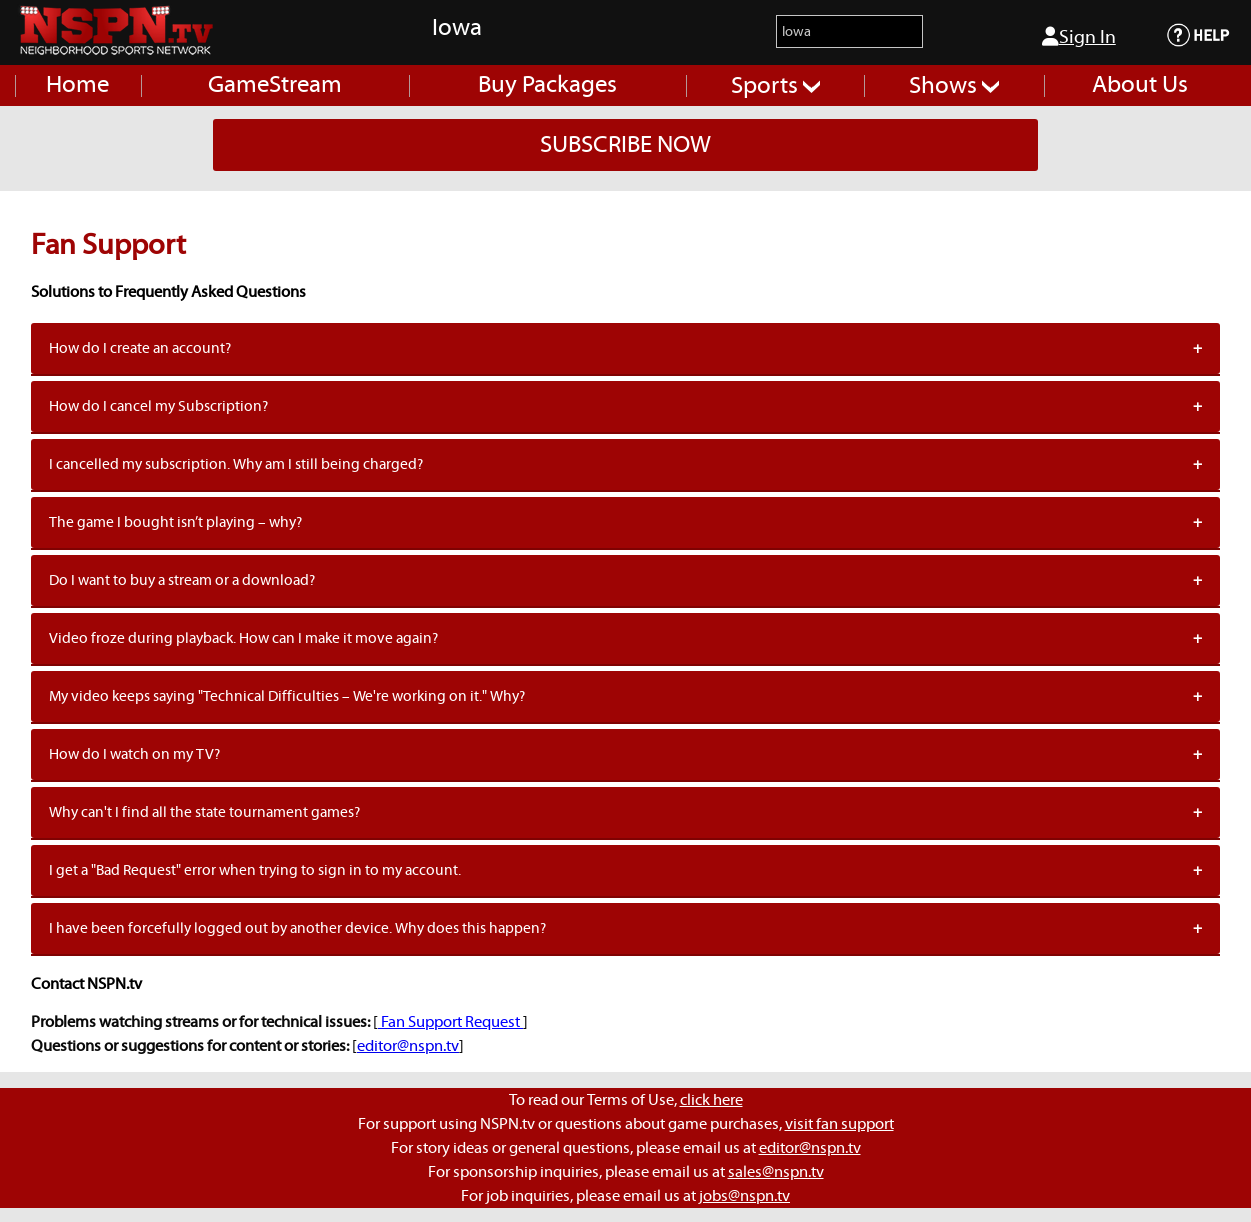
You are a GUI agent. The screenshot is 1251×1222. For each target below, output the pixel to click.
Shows (954, 86)
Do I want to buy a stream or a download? (182, 580)
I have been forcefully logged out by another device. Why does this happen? (297, 928)
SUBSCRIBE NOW (625, 145)
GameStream (275, 85)
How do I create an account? (140, 348)
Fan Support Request (450, 1022)
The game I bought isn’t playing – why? (175, 522)
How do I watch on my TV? (134, 754)
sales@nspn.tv (776, 1172)
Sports (775, 86)
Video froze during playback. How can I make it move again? (243, 638)
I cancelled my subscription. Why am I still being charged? (236, 464)
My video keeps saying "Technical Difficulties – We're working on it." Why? (287, 696)
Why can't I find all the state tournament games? (204, 812)
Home (77, 85)
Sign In (1079, 37)
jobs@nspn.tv (744, 1196)
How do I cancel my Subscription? (158, 406)
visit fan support (839, 1124)
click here (711, 1100)
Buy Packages (547, 85)
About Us (1140, 85)
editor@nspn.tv (408, 1046)
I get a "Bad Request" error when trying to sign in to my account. (255, 870)
